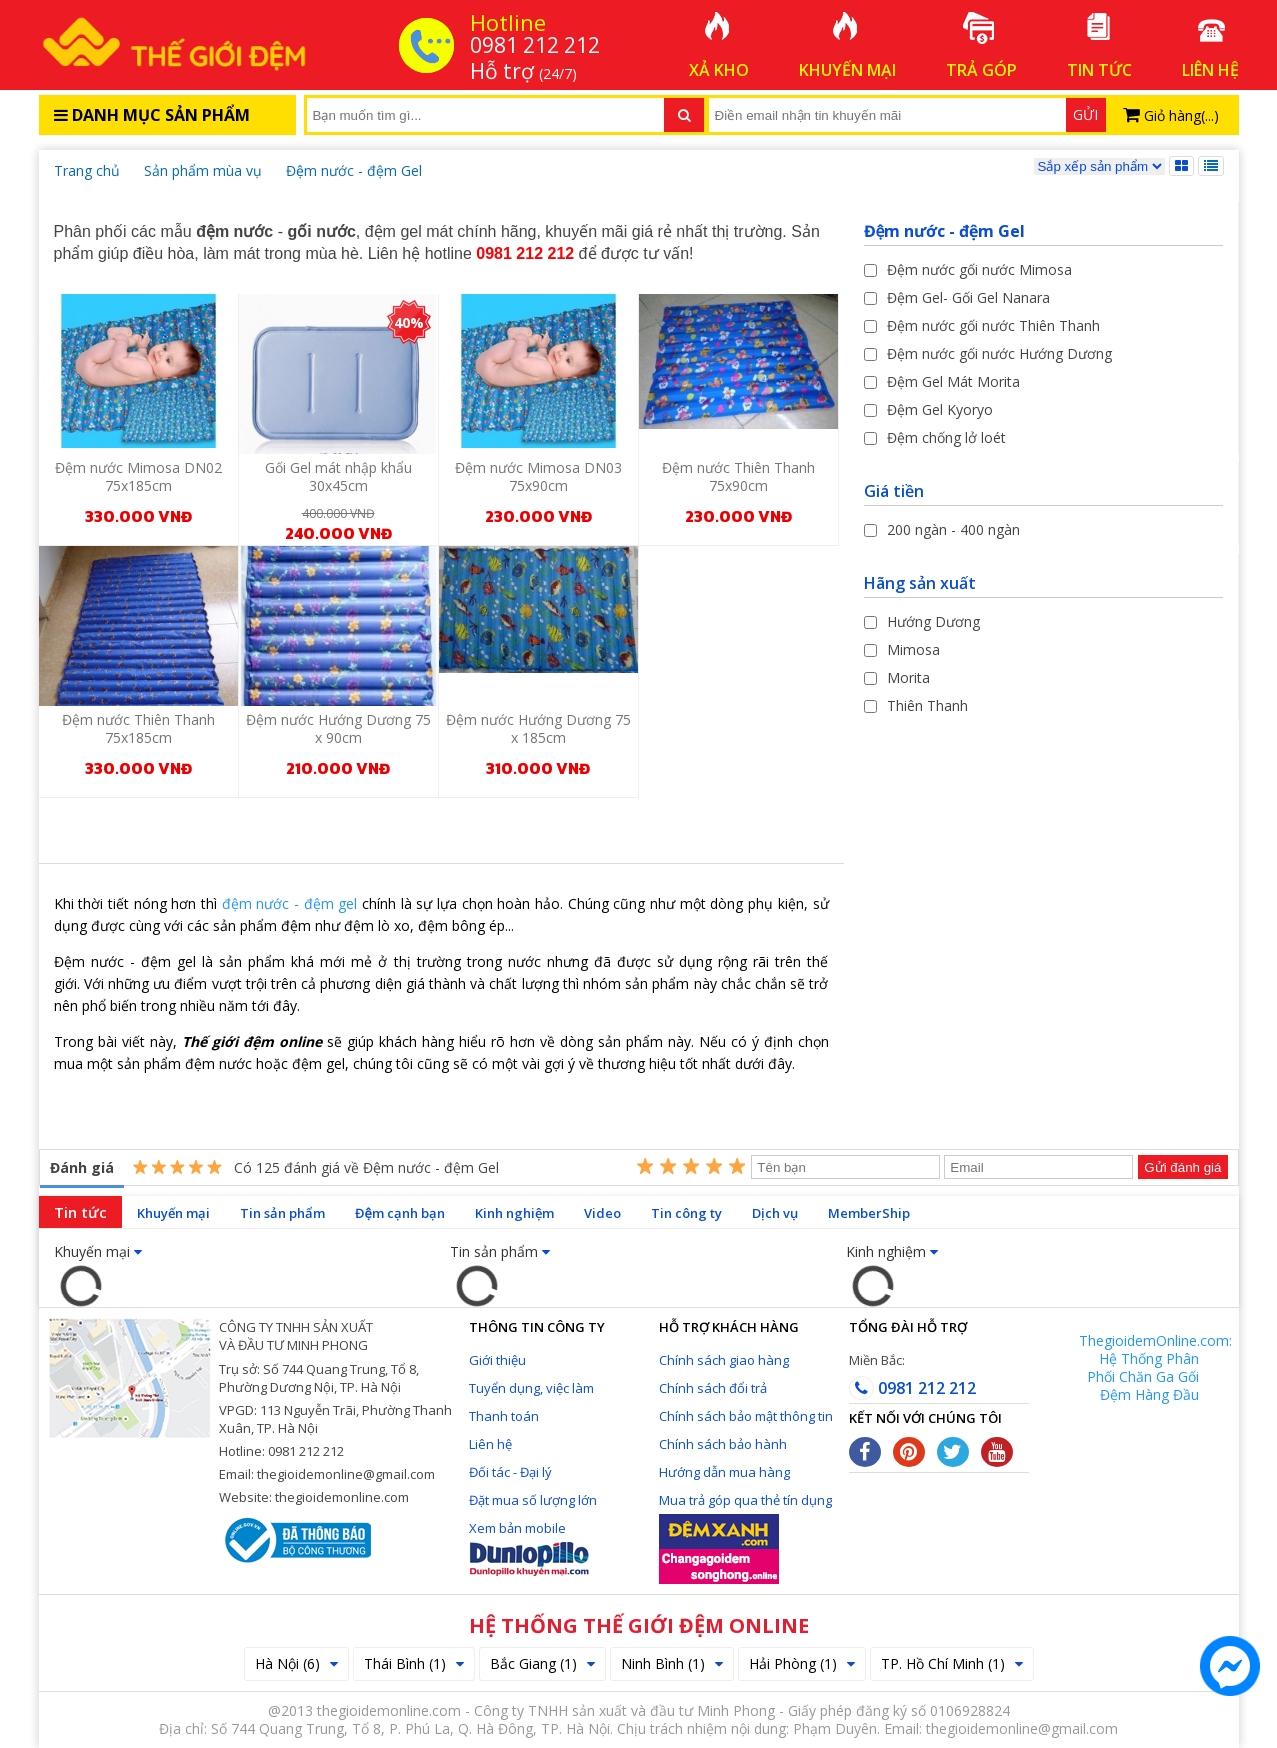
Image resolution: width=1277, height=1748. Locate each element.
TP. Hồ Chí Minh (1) (952, 1663)
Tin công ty (686, 1213)
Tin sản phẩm (282, 1213)
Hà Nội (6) (296, 1663)
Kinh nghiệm (514, 1213)
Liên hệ (490, 1444)
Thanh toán (504, 1416)
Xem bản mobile (517, 1528)
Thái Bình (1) (414, 1663)
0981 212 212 (912, 1388)
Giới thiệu (497, 1360)
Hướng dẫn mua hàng (724, 1472)
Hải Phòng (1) (802, 1663)
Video (602, 1213)
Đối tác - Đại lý (510, 1472)
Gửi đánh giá (1182, 1167)
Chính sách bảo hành (723, 1444)
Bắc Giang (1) (542, 1663)
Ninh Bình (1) (672, 1663)
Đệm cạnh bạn (400, 1213)
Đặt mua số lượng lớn (533, 1500)
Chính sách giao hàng (724, 1360)
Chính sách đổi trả (713, 1388)
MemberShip (869, 1213)
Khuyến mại (173, 1213)
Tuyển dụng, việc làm (531, 1388)
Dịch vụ (775, 1213)
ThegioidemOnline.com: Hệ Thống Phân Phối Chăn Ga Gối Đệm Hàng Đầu (1155, 1367)
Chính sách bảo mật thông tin (746, 1416)
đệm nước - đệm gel (290, 903)
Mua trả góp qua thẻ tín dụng (745, 1500)
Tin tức (80, 1212)
